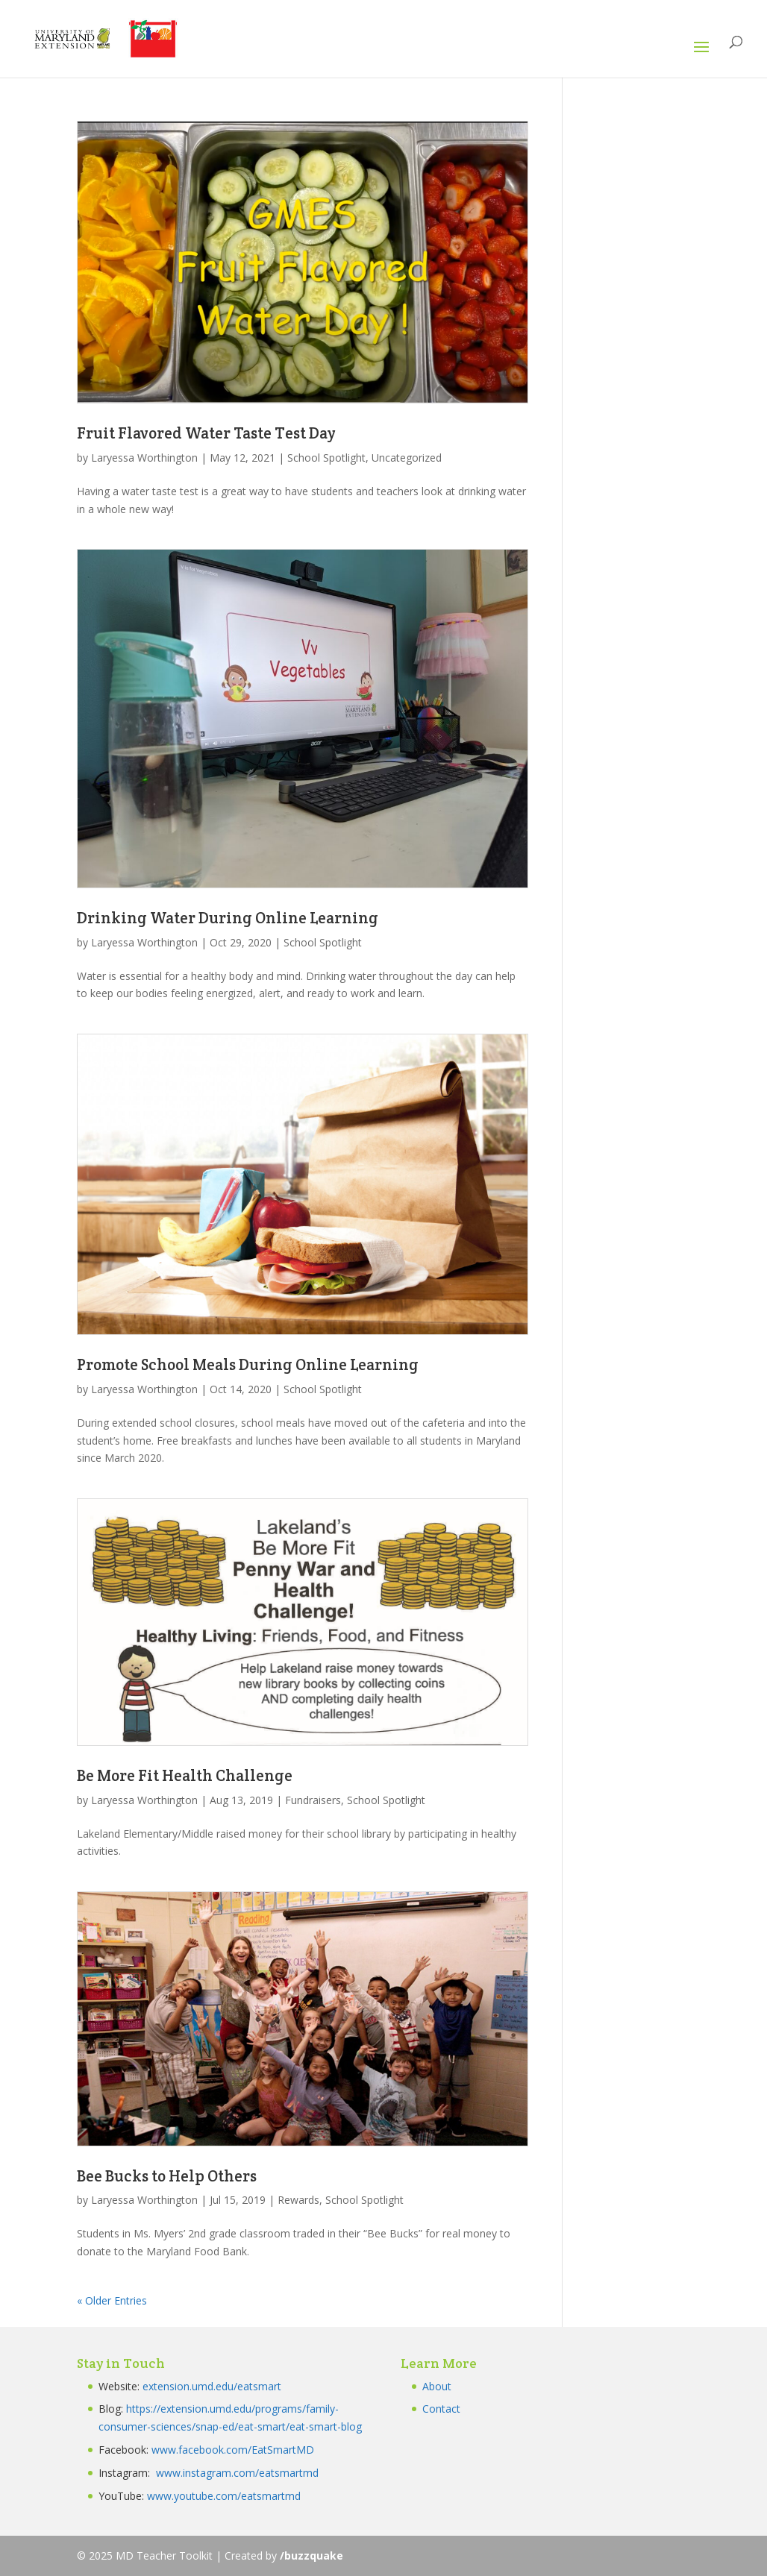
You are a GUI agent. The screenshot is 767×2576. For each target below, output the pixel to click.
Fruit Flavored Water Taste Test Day (206, 433)
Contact (441, 2408)
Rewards (298, 2200)
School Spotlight (326, 457)
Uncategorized (407, 457)
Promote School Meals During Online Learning (248, 1364)
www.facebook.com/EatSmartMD (232, 2450)
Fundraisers (313, 1800)
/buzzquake (311, 2555)
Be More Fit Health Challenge (184, 1775)
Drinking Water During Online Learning (227, 918)
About (436, 2386)
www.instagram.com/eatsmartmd (239, 2473)
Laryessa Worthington (144, 457)
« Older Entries (112, 2300)
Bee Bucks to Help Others (167, 2176)
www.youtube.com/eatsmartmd (224, 2496)
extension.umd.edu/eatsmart (212, 2386)
